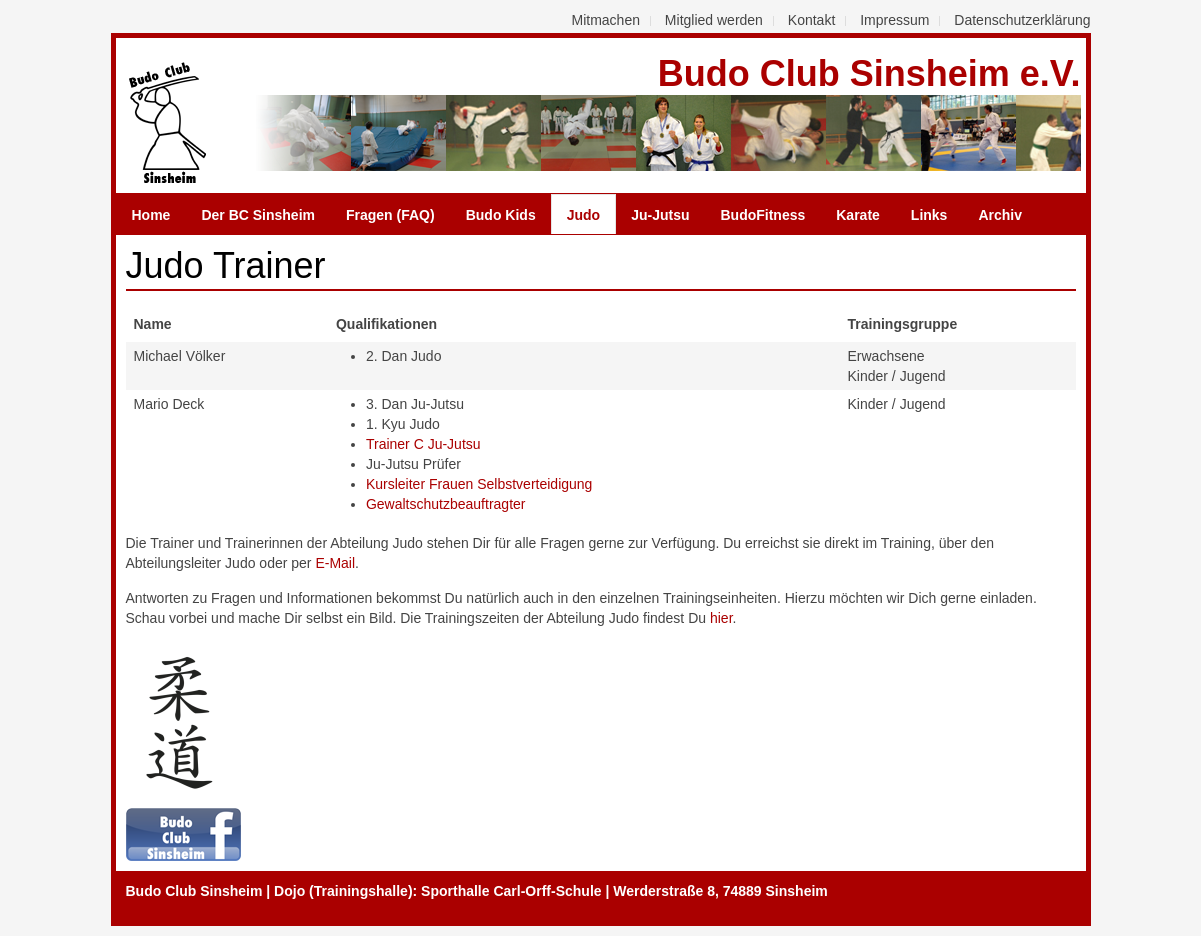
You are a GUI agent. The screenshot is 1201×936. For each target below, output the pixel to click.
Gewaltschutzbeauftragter (446, 504)
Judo (583, 215)
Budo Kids (501, 215)
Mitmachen (606, 20)
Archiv (1000, 215)
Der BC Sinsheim (258, 215)
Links (929, 215)
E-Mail (335, 563)
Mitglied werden (714, 20)
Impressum (894, 20)
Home (151, 215)
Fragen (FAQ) (390, 215)
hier (721, 618)
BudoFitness (762, 215)
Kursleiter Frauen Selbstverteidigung (479, 484)
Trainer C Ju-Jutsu (423, 444)
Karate (858, 215)
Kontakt (811, 20)
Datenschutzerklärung (1022, 20)
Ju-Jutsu (660, 215)
